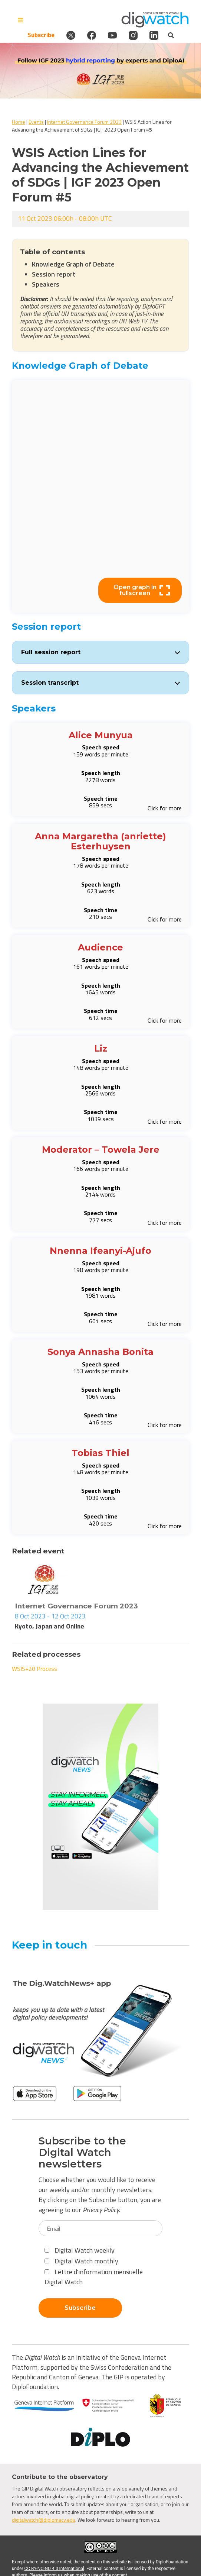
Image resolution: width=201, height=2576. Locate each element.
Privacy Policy (101, 2210)
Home (18, 122)
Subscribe (41, 35)
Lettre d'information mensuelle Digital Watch (94, 2277)
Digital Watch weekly (80, 2250)
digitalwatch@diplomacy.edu (43, 2520)
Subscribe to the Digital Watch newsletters (82, 2152)
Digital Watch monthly (81, 2261)
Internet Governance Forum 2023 (84, 122)
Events (36, 122)
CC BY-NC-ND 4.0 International (54, 2568)
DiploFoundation (172, 2562)
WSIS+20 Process (34, 1668)
